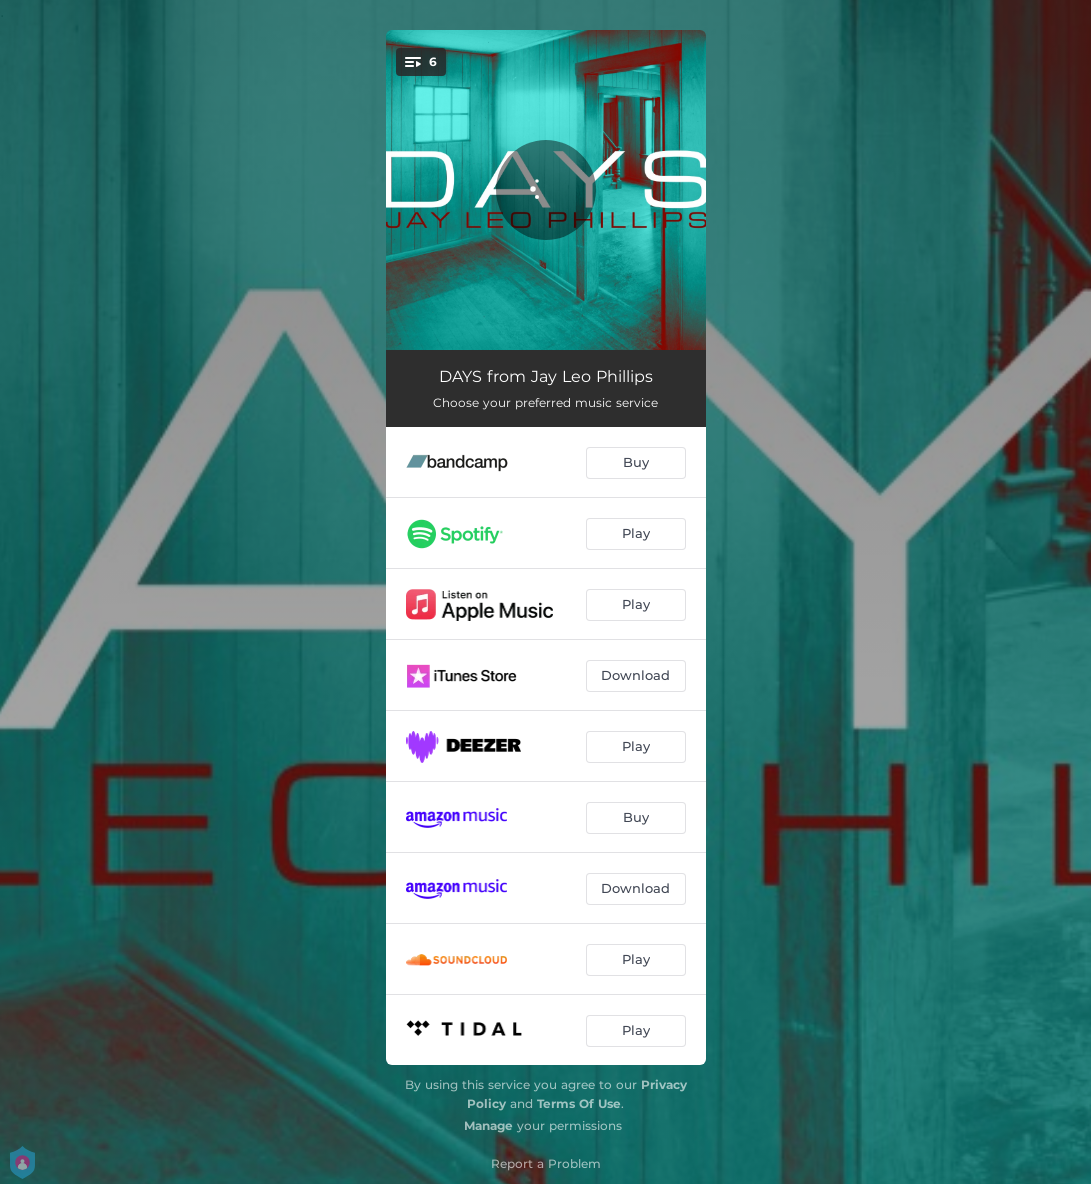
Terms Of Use (579, 1103)
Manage (488, 1125)
